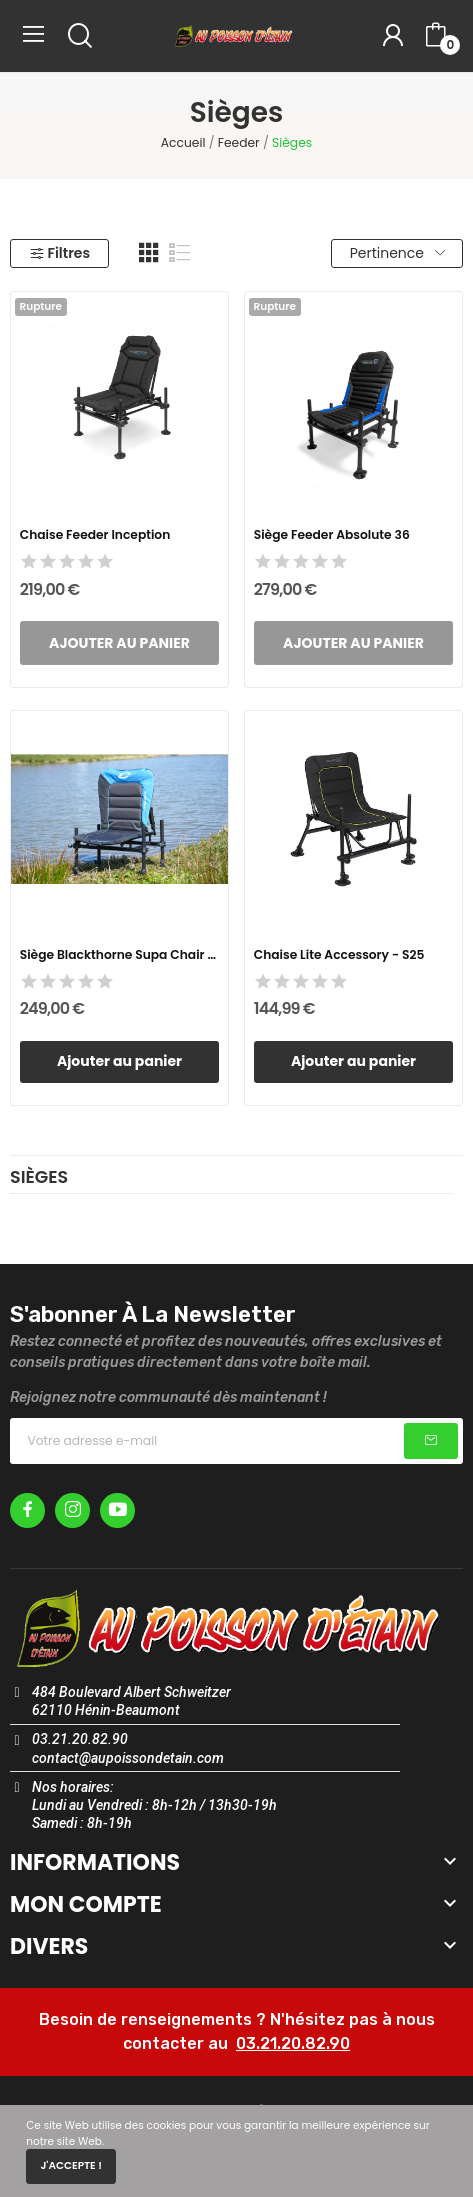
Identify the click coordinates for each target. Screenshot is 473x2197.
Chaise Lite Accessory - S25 (339, 954)
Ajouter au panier (119, 1061)
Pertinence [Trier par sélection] (397, 253)
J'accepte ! (71, 2165)
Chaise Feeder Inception (95, 534)
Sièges (39, 1179)
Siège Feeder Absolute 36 (332, 534)
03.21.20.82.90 (293, 2043)
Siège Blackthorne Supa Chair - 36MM (120, 954)
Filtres (60, 253)
